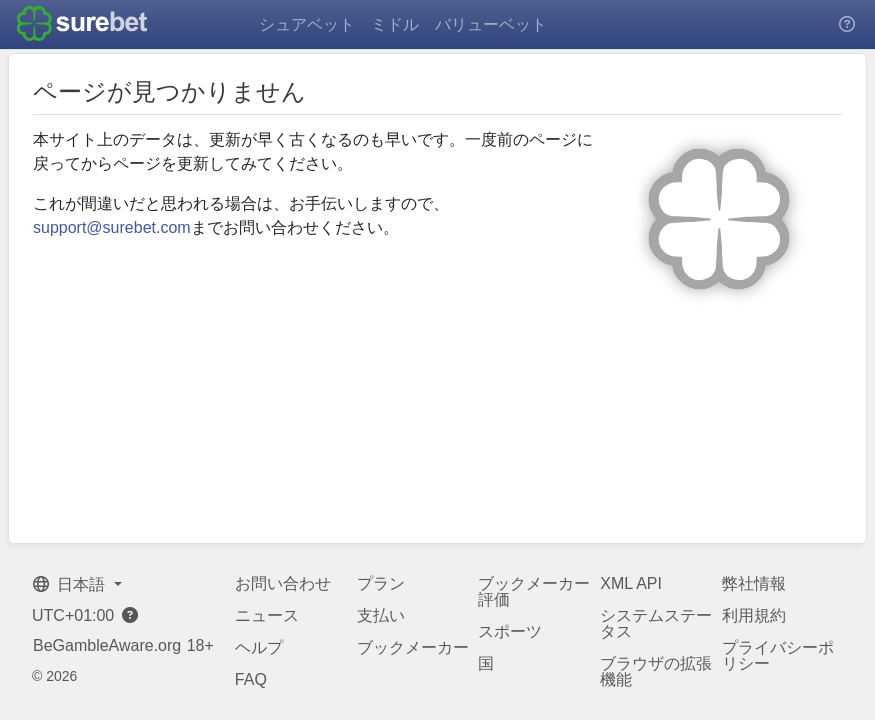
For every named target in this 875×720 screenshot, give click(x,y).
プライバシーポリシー (778, 655)
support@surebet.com (112, 227)
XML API (631, 583)
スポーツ (510, 631)
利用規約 (754, 615)
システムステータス (656, 623)
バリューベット (491, 24)
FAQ (251, 679)
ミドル (395, 24)
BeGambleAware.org (107, 646)
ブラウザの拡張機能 (656, 671)
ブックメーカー (413, 647)
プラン (381, 583)
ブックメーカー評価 (534, 591)
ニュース (267, 615)
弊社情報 (754, 583)
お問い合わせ (283, 583)
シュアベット (307, 24)
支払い (381, 615)
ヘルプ (259, 647)
